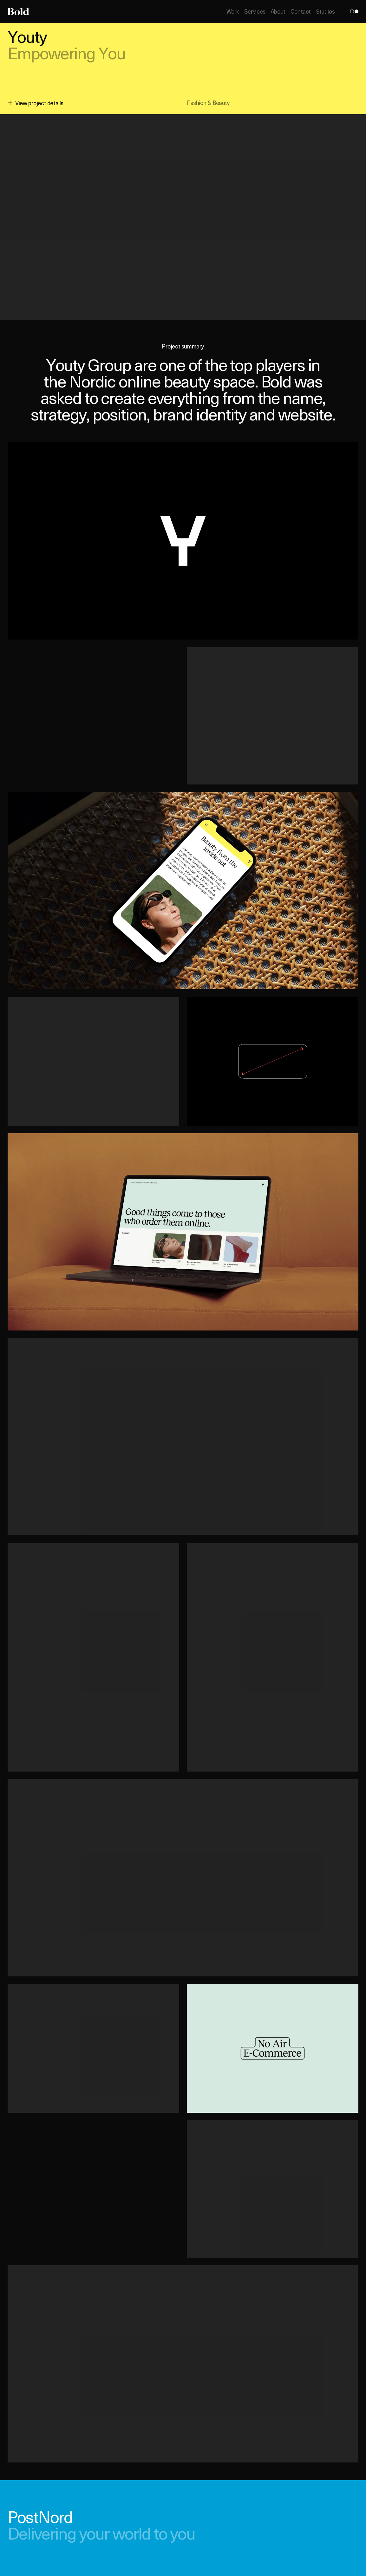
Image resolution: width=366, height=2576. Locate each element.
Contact (301, 11)
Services (254, 11)
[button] (183, 541)
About (278, 11)
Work (232, 11)
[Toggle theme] (354, 11)
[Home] (18, 11)
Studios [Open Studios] (325, 12)
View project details (35, 102)
